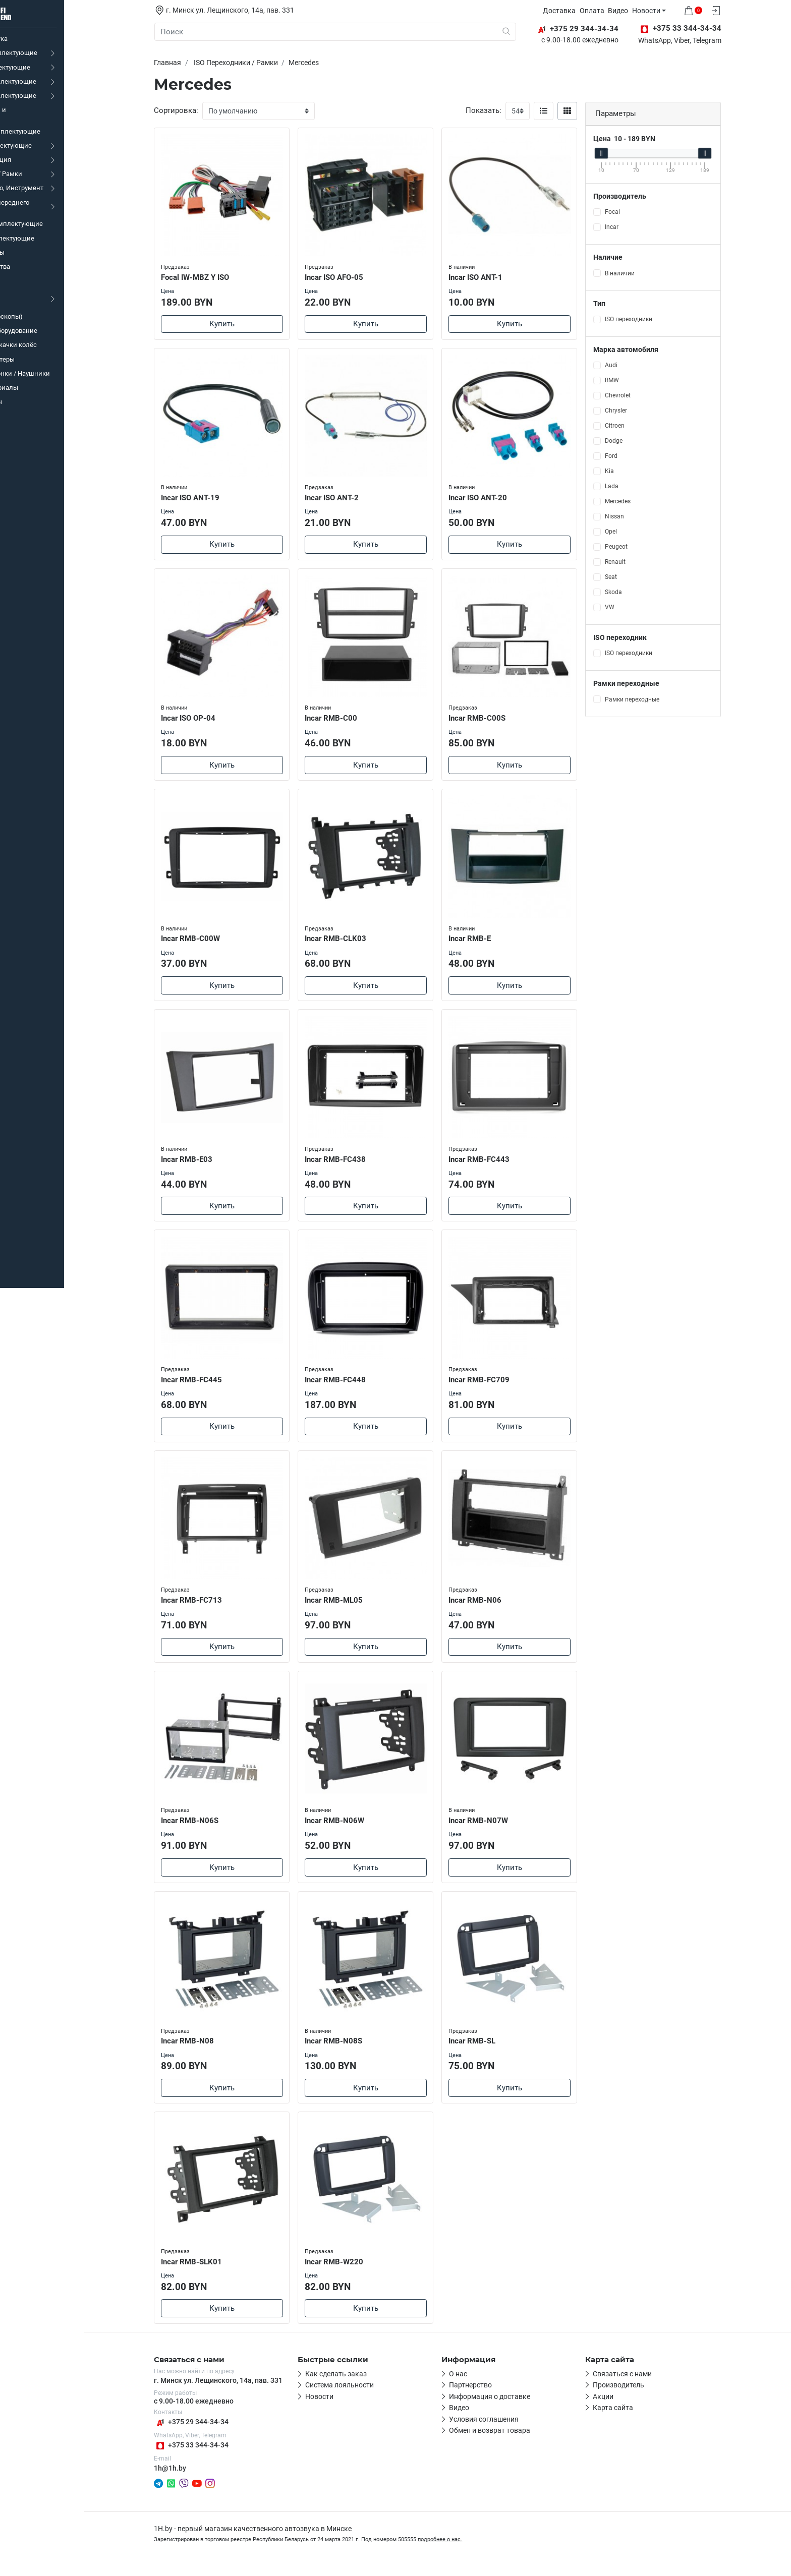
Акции (625, 2409)
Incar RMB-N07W (501, 1828)
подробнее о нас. (462, 2552)
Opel (633, 531)
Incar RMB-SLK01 (215, 2271)
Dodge (636, 440)
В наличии (642, 272)
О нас (481, 2386)
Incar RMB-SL (495, 2050)
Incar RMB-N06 (498, 1606)
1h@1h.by (193, 2481)
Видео (643, 11)
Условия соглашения (506, 2432)
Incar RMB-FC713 (215, 1606)
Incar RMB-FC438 (358, 1162)
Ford (633, 455)
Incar (634, 226)
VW (632, 607)
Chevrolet (640, 395)
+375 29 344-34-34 (214, 2435)
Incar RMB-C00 (354, 719)
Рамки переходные (654, 698)
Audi (633, 365)
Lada (634, 486)
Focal (634, 211)
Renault (637, 561)
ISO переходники (650, 318)
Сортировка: (199, 110)
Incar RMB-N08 (211, 2050)
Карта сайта (635, 2421)
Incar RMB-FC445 (215, 1384)
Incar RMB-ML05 (357, 1606)
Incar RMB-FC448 (358, 1384)
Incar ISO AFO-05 (357, 275)
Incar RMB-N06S (213, 1828)
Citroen (637, 425)
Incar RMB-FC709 (502, 1384)
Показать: (506, 110)
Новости (671, 11)
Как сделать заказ (358, 2386)
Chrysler (638, 410)
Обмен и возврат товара (512, 2443)
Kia (631, 471)
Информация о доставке (512, 2409)
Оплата (616, 11)
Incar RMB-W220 (357, 2271)
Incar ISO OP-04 (212, 719)
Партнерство (493, 2398)
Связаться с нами (644, 2386)
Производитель (641, 2398)
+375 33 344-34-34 (214, 2458)
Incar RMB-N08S (356, 2050)
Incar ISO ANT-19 (214, 497)
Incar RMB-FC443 (502, 1162)
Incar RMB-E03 (210, 1162)
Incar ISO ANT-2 (355, 497)
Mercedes (640, 501)
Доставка (584, 11)
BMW (634, 380)
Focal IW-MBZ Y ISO (219, 275)
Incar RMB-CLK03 (358, 941)
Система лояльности (362, 2398)
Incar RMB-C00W (214, 941)
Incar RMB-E (493, 941)
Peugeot (638, 546)
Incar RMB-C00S (500, 719)
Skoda (635, 592)
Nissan (636, 516)
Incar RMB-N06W (357, 1828)
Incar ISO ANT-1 (499, 275)
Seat (633, 576)
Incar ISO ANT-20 (501, 497)
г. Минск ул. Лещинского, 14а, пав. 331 (241, 2393)
